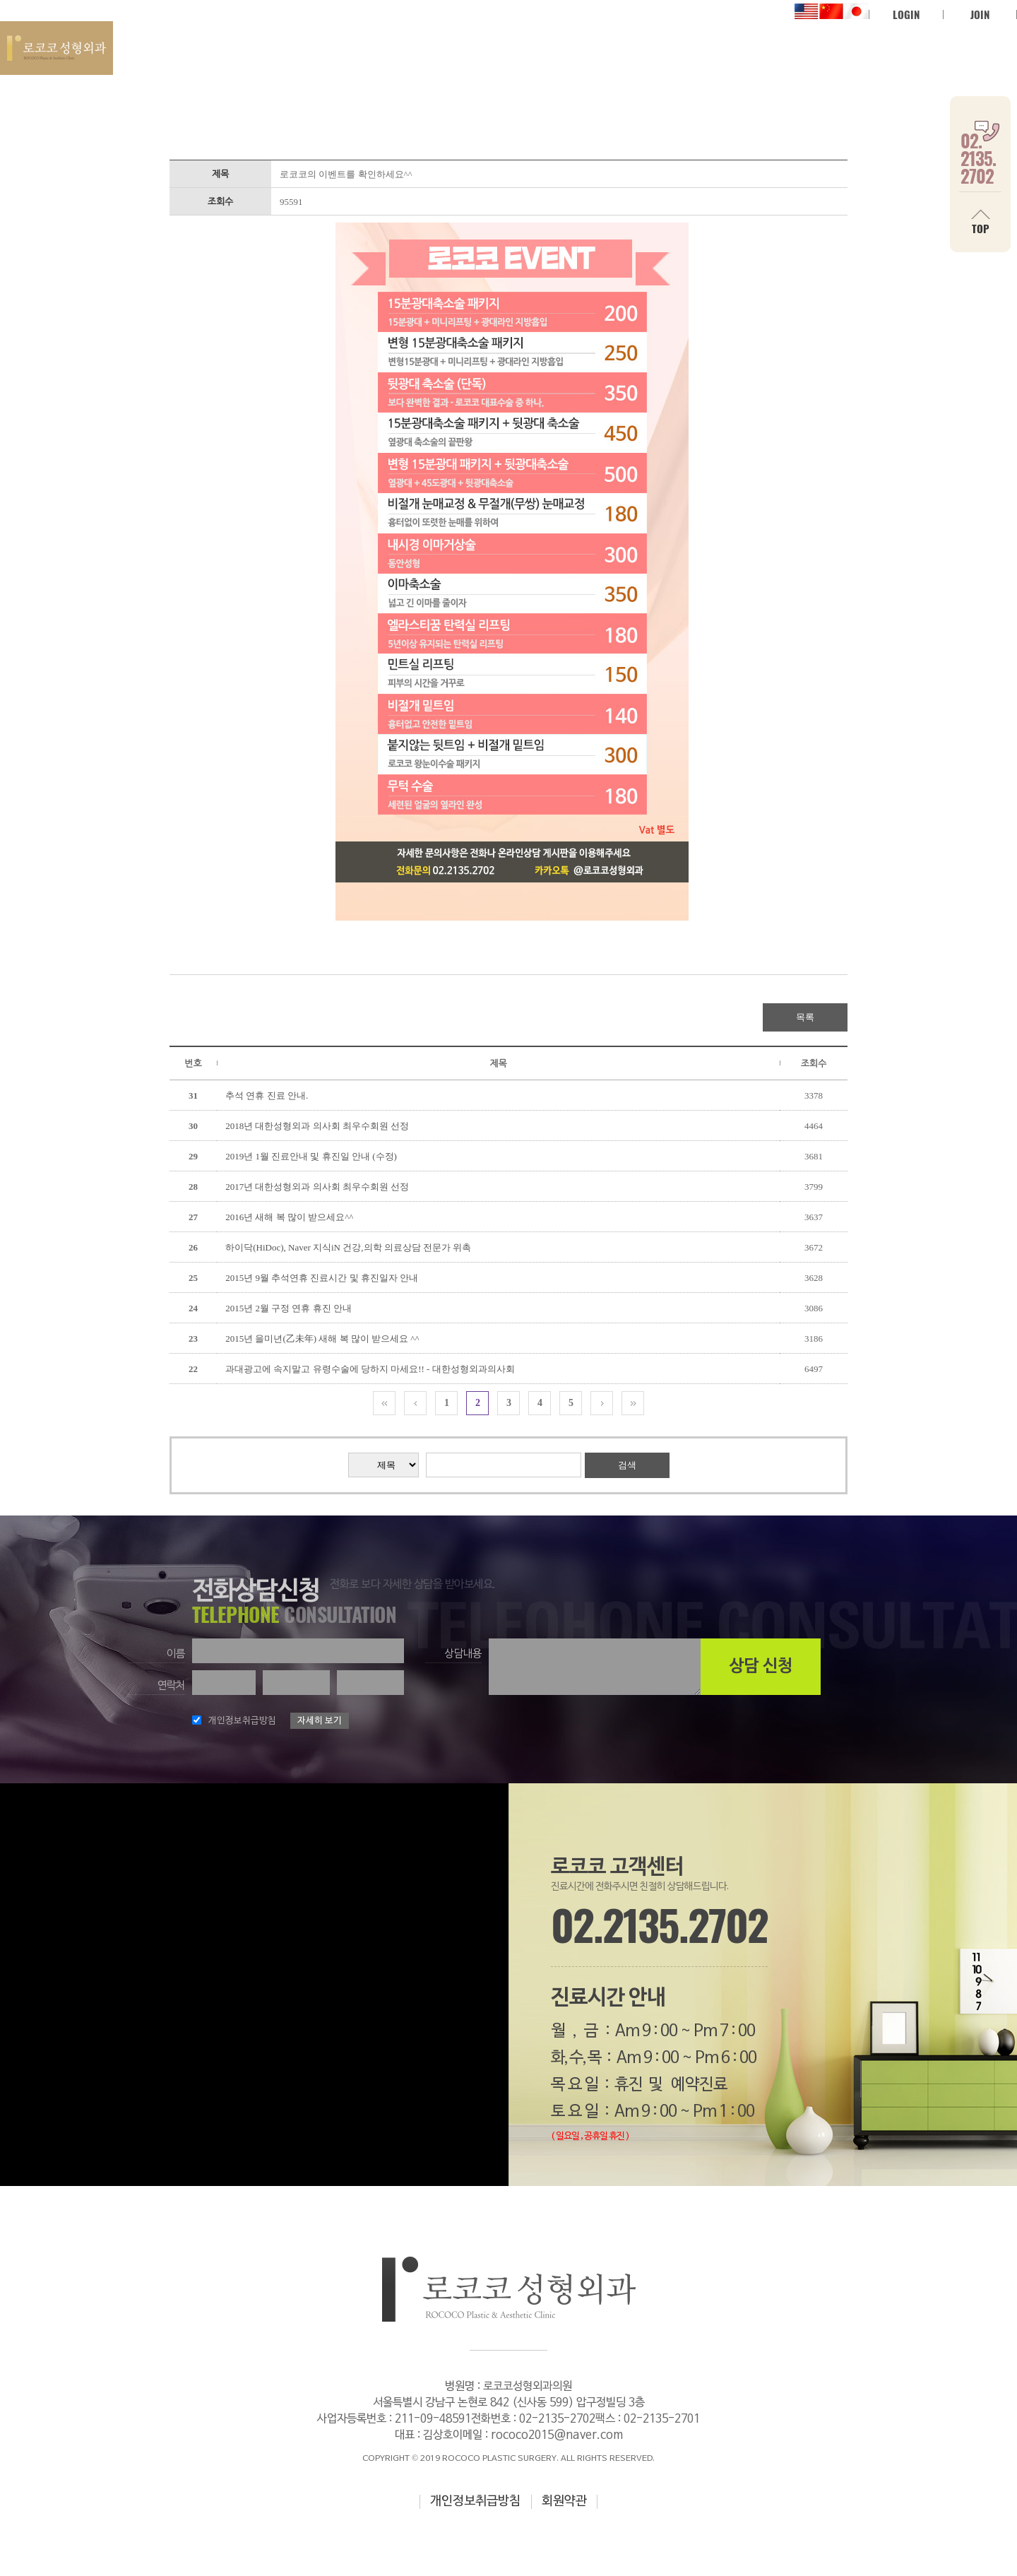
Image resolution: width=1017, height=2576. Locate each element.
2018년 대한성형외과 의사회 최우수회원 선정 (317, 1126)
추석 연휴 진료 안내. (266, 1095)
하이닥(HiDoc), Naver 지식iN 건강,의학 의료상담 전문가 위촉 (348, 1247)
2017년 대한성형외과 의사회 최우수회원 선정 (317, 1186)
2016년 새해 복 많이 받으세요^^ (289, 1217)
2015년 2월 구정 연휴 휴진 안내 (288, 1308)
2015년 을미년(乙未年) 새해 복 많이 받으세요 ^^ (322, 1338)
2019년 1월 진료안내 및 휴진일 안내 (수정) (311, 1156)
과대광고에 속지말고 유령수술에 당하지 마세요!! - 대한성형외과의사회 (370, 1369)
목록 (805, 1017)
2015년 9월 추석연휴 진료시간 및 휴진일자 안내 (321, 1277)
